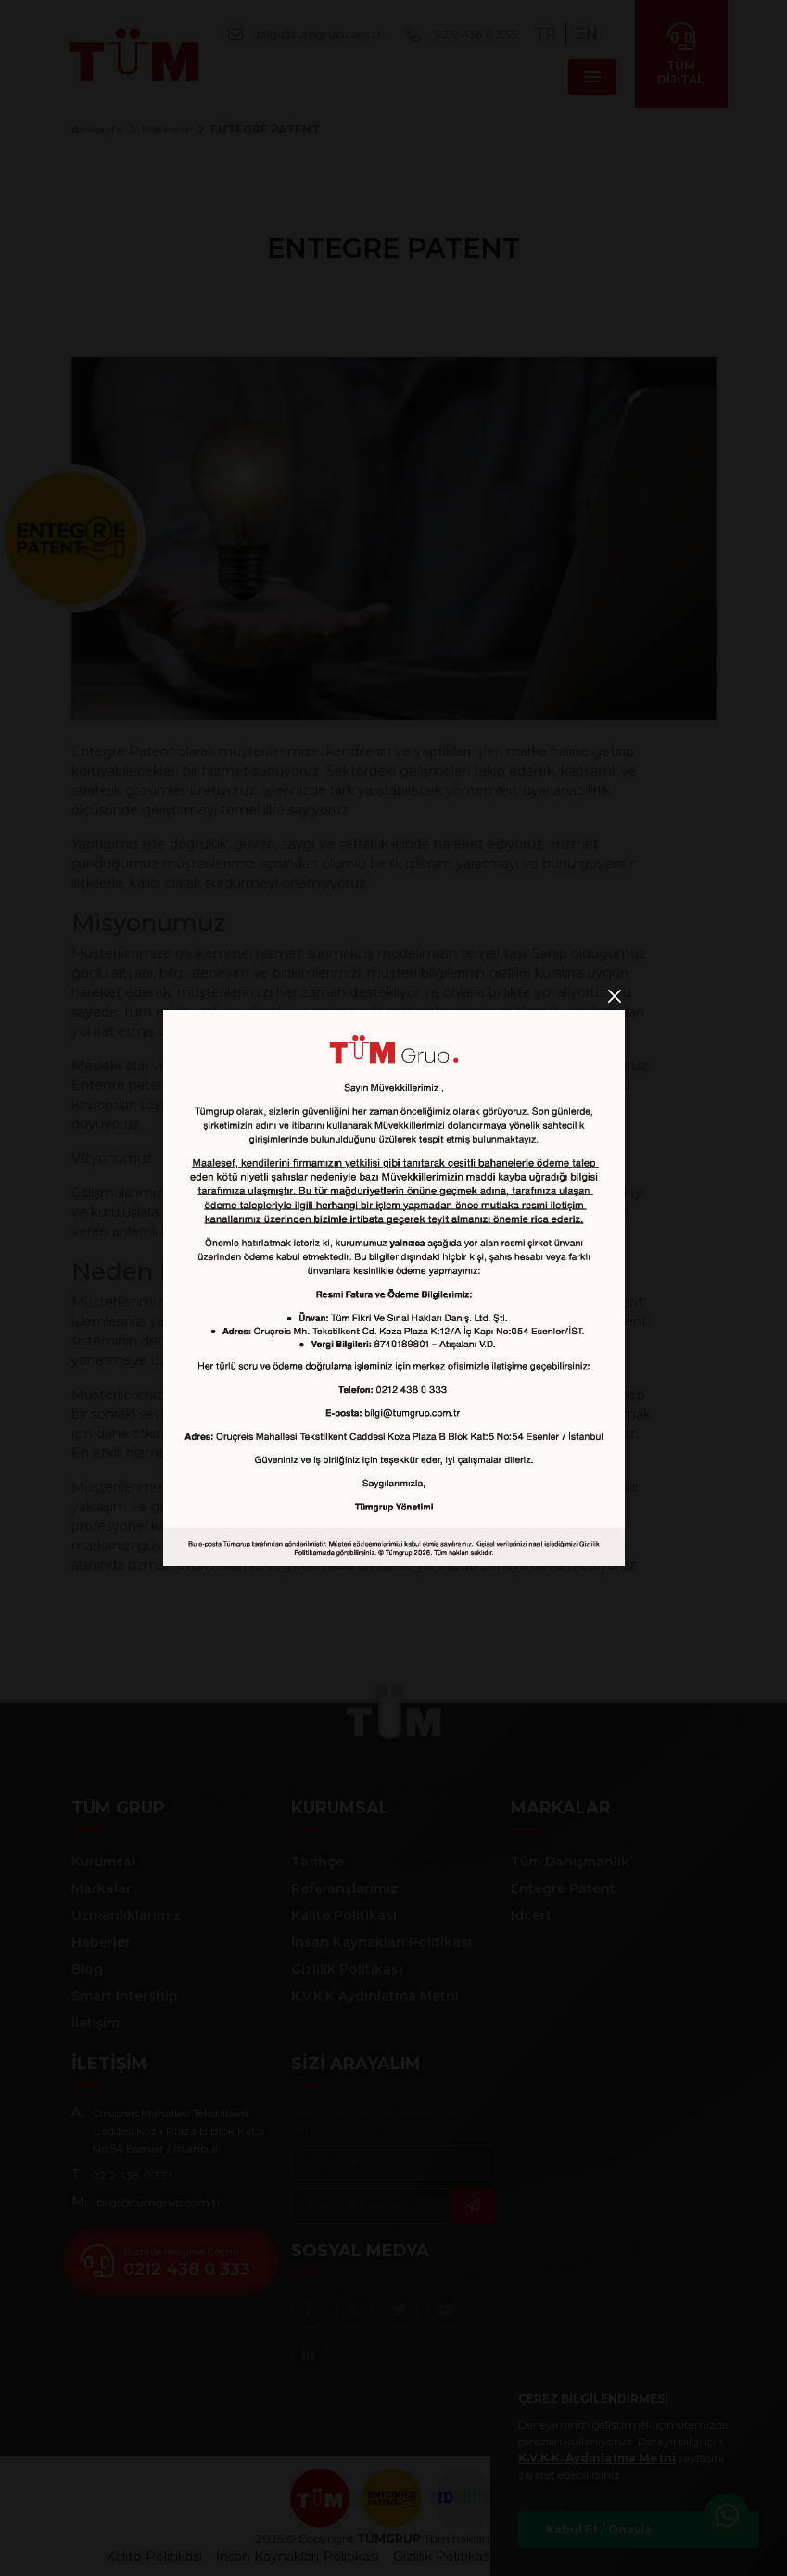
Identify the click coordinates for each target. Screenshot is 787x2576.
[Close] (615, 996)
